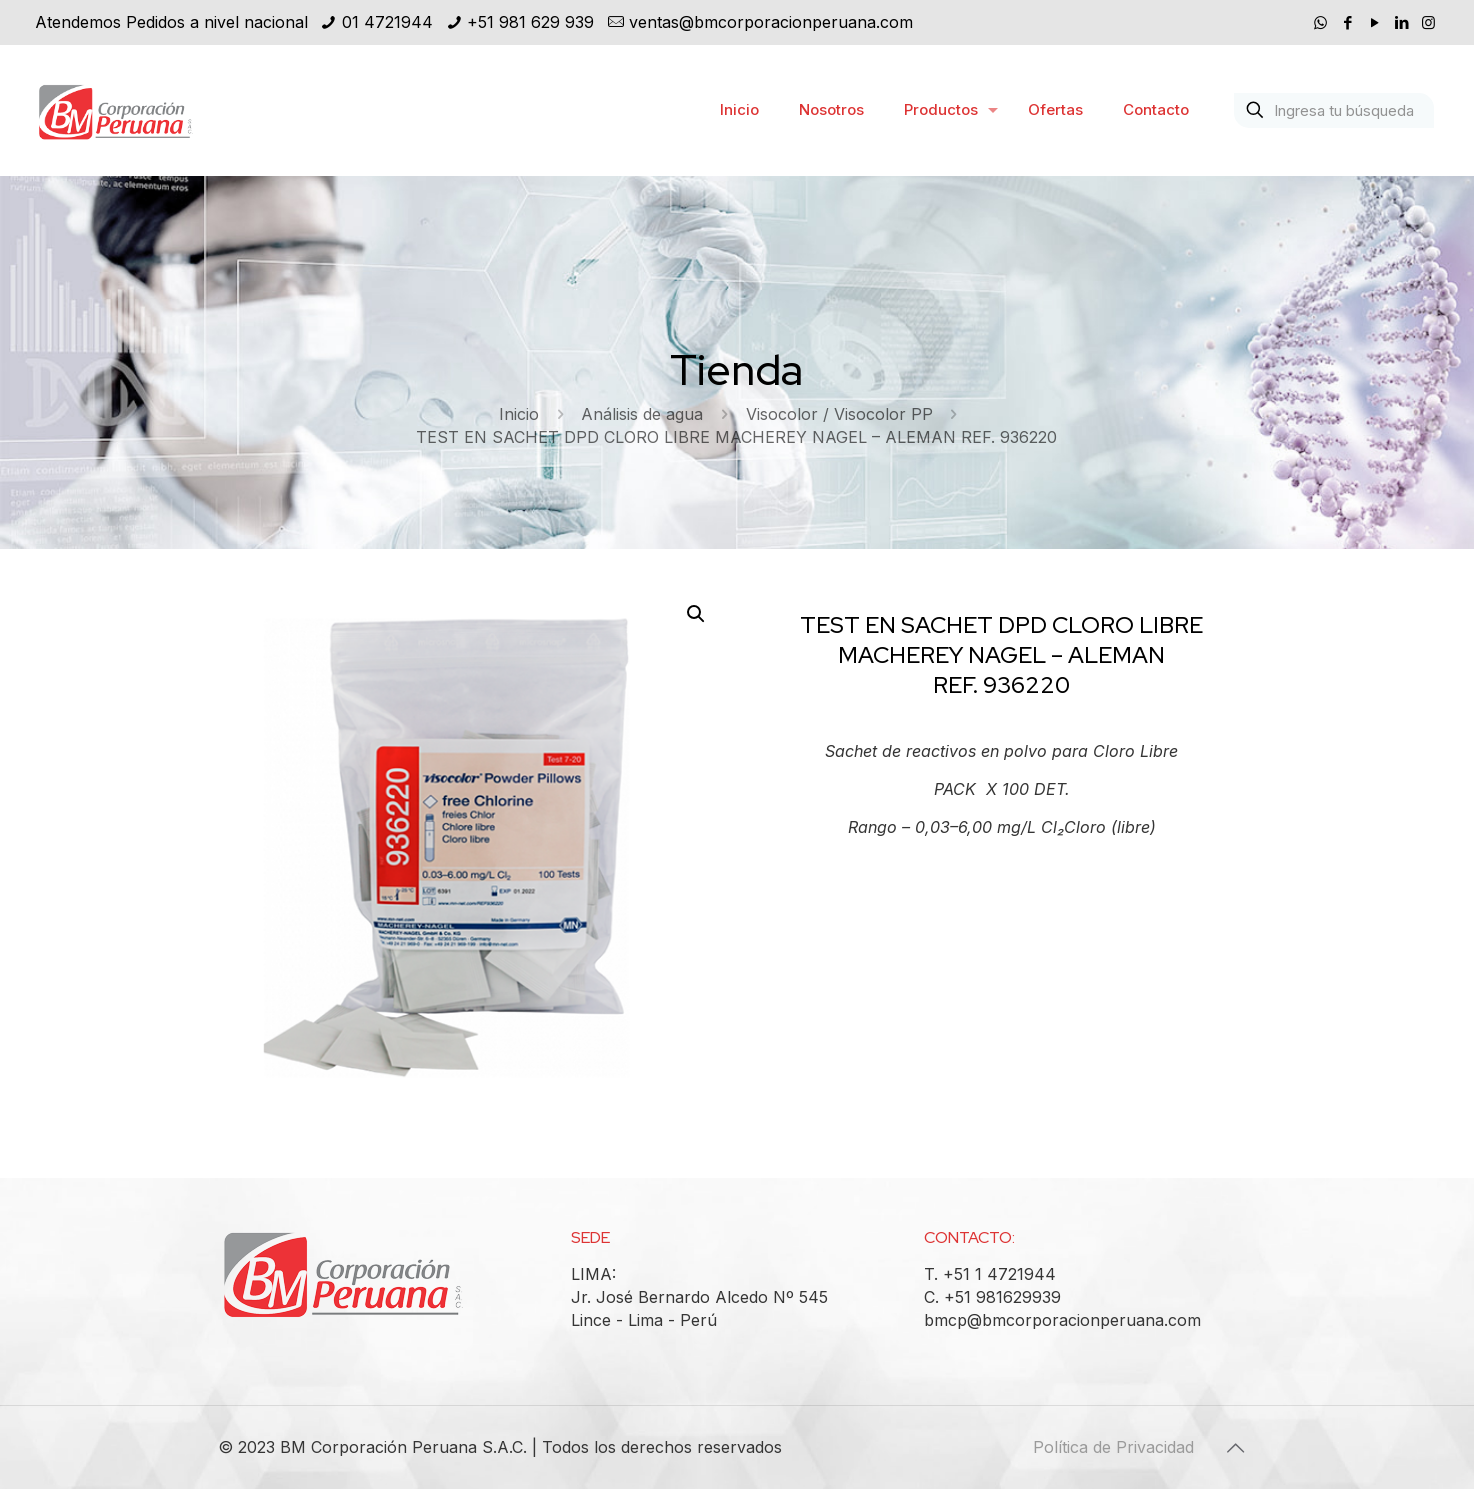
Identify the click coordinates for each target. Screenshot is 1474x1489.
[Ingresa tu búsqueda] (1334, 110)
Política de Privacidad (1113, 1447)
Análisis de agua (642, 414)
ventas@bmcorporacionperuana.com (771, 22)
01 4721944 (387, 22)
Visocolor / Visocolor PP (839, 414)
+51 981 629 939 (530, 22)
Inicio (519, 414)
